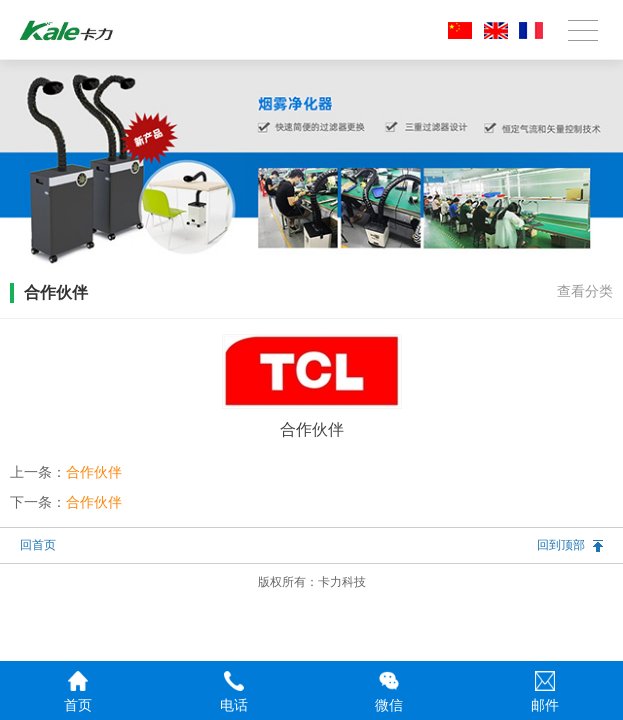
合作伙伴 (94, 472)
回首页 (38, 545)
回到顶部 (561, 545)
